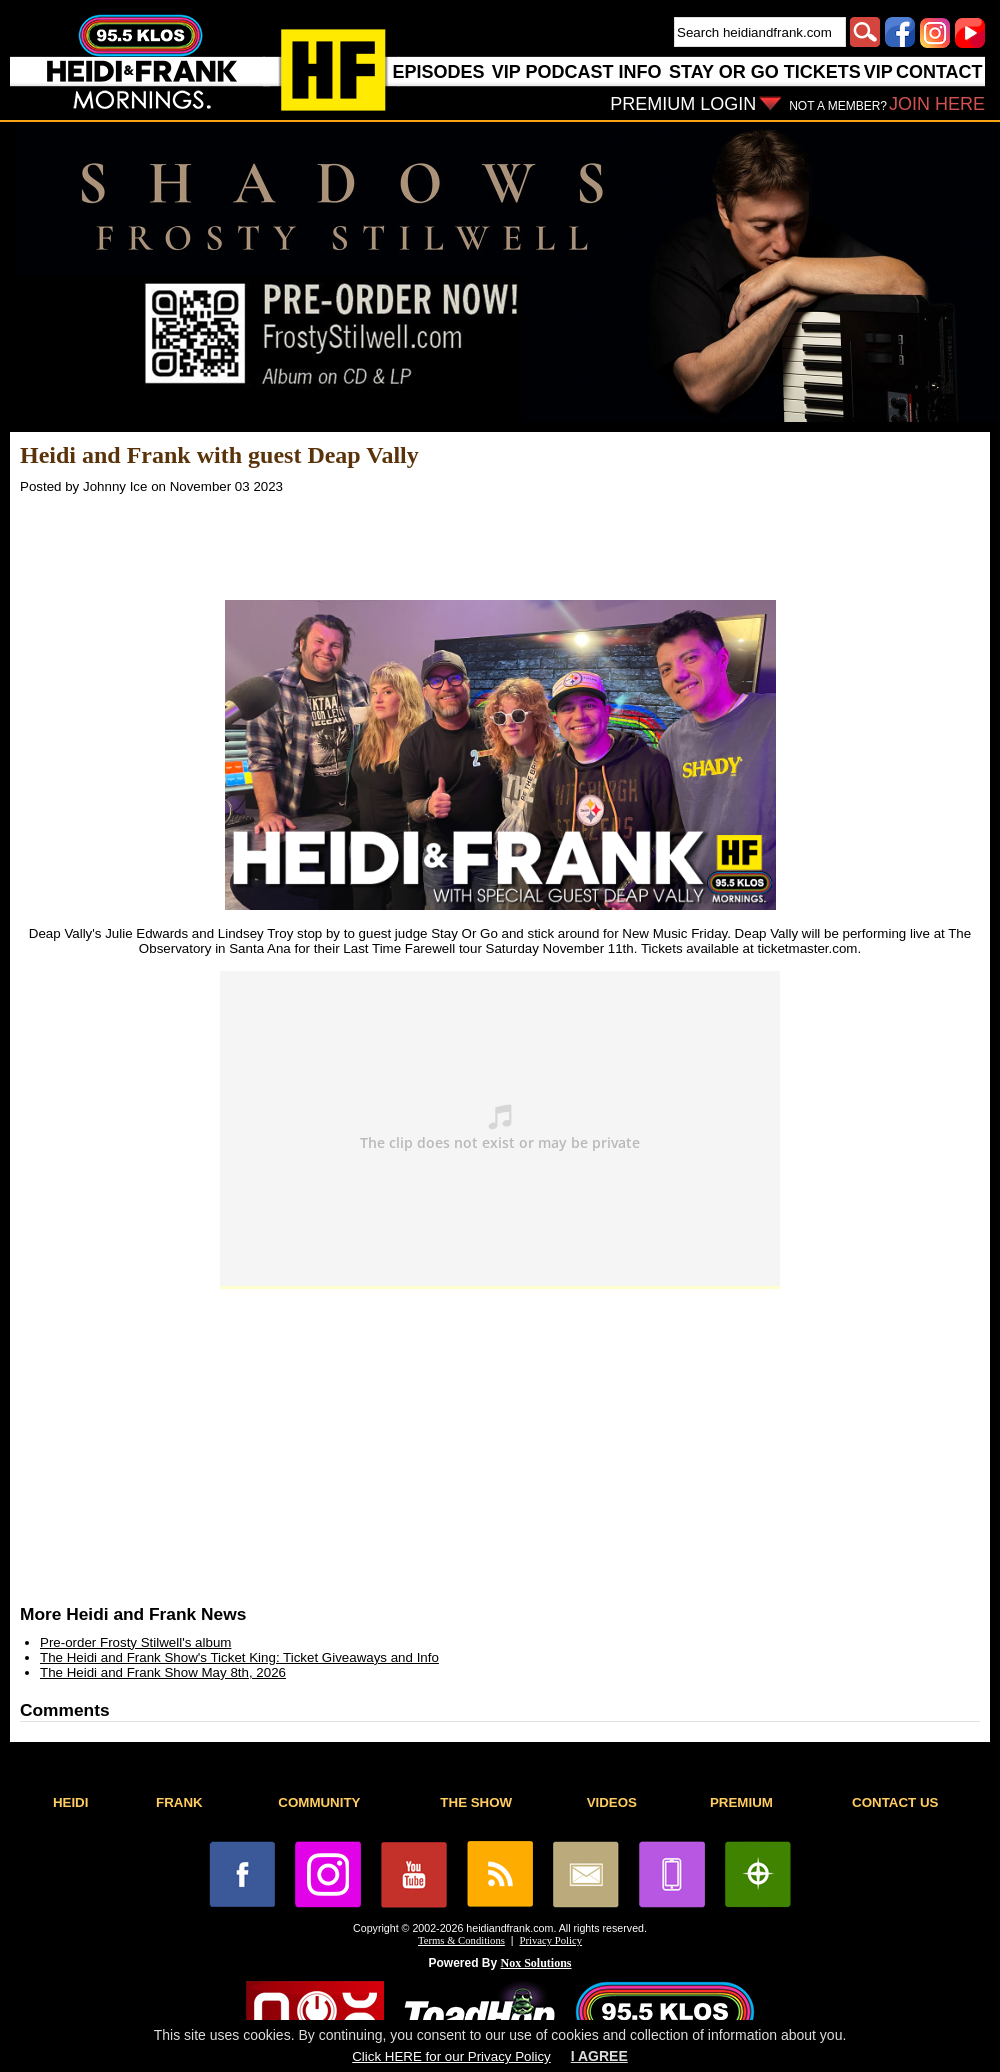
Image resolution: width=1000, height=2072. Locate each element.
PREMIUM (741, 1802)
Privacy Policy (551, 1940)
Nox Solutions (536, 1963)
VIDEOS (612, 1802)
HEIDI (71, 1802)
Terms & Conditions (461, 1940)
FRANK (179, 1802)
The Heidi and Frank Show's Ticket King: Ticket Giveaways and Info (239, 1657)
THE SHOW (476, 1802)
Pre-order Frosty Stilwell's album (135, 1642)
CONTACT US (895, 1802)
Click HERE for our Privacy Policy (451, 2056)
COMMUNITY (319, 1802)
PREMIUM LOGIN (683, 104)
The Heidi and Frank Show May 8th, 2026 (163, 1672)
